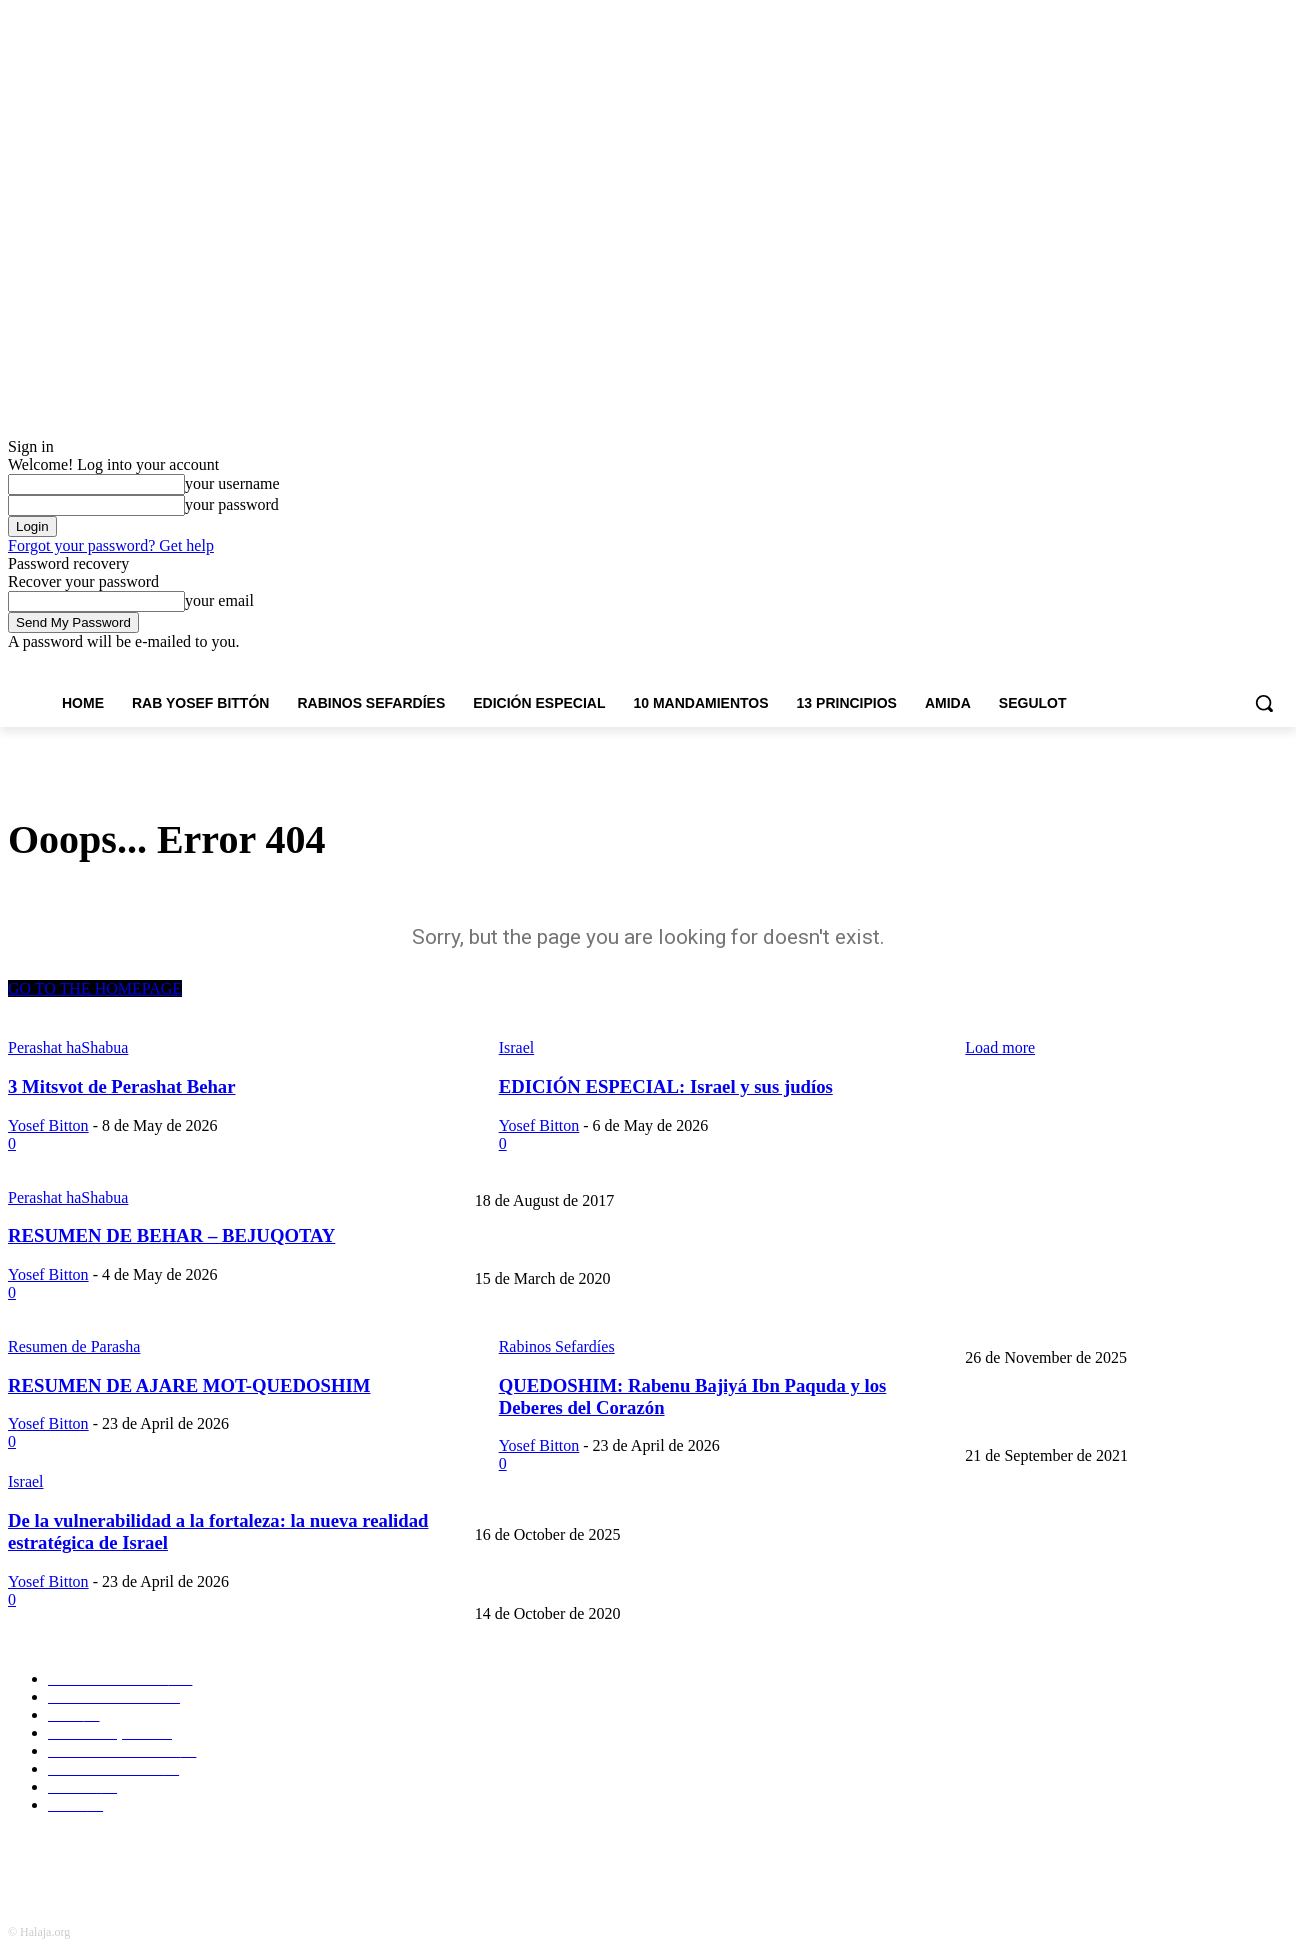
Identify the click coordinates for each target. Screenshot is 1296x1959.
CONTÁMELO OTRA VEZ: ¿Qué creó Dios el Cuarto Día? (644, 1501)
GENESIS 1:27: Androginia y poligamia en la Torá (617, 1580)
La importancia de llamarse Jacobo (572, 1246)
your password (232, 504)
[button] (1264, 703)
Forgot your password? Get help (111, 545)
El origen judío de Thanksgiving (565, 1324)
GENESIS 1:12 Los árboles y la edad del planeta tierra (1118, 1423)
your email (219, 600)
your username (232, 483)
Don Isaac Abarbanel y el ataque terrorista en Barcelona (1121, 1167)
